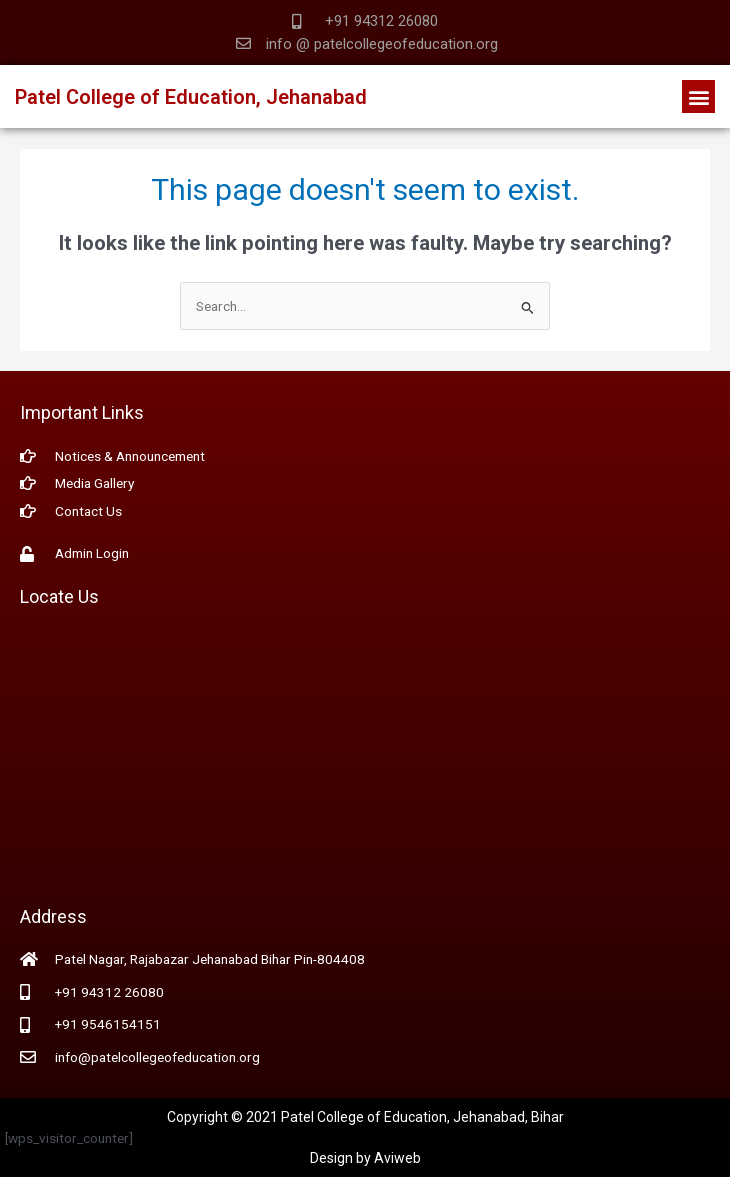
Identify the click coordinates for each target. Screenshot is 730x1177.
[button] (698, 96)
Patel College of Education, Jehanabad (191, 97)
